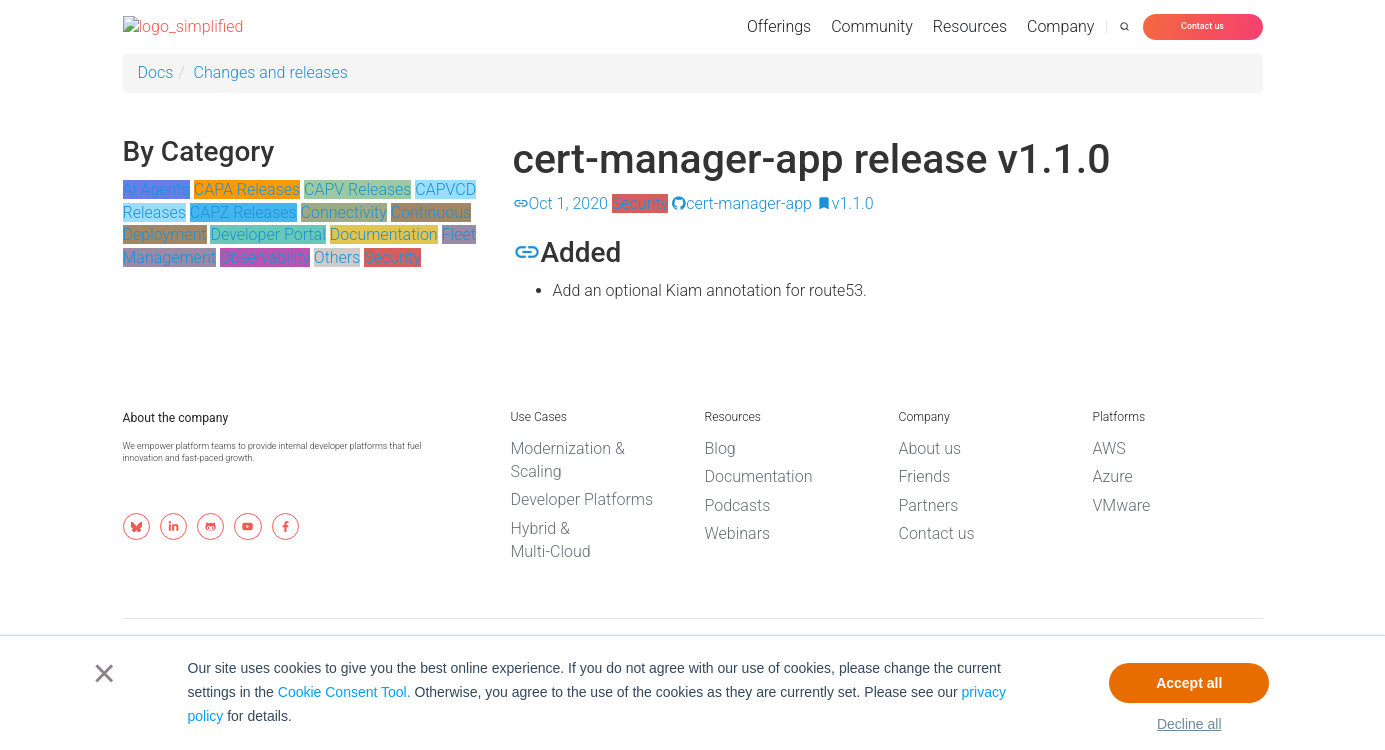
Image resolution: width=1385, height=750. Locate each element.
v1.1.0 (845, 203)
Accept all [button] (1189, 683)
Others (337, 257)
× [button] (100, 673)
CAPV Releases (357, 189)
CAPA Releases (247, 189)
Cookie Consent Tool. (344, 692)
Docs (156, 72)
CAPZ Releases (243, 212)
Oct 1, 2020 (560, 203)
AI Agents (156, 189)
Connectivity (344, 212)
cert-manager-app (742, 203)
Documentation (384, 234)
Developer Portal (267, 234)
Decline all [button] (1189, 724)
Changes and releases (271, 72)
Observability (265, 257)
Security (392, 257)
